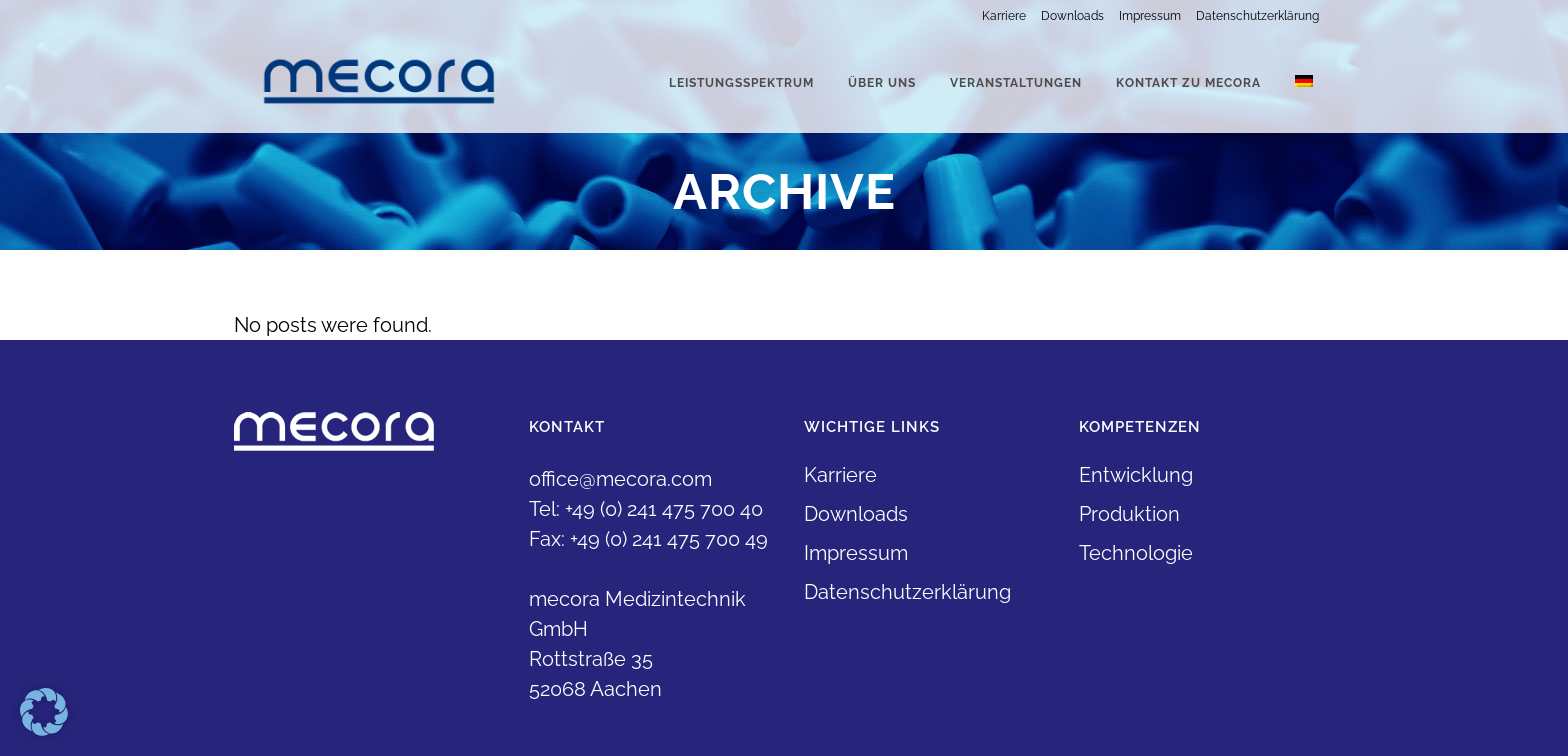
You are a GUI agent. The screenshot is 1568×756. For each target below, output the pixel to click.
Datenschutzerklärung (1257, 16)
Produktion (1129, 514)
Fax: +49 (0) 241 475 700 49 (648, 539)
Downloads (1072, 16)
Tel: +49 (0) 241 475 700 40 (646, 509)
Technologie (1136, 553)
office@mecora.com (620, 479)
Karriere (1004, 16)
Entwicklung (1136, 475)
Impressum (1150, 16)
